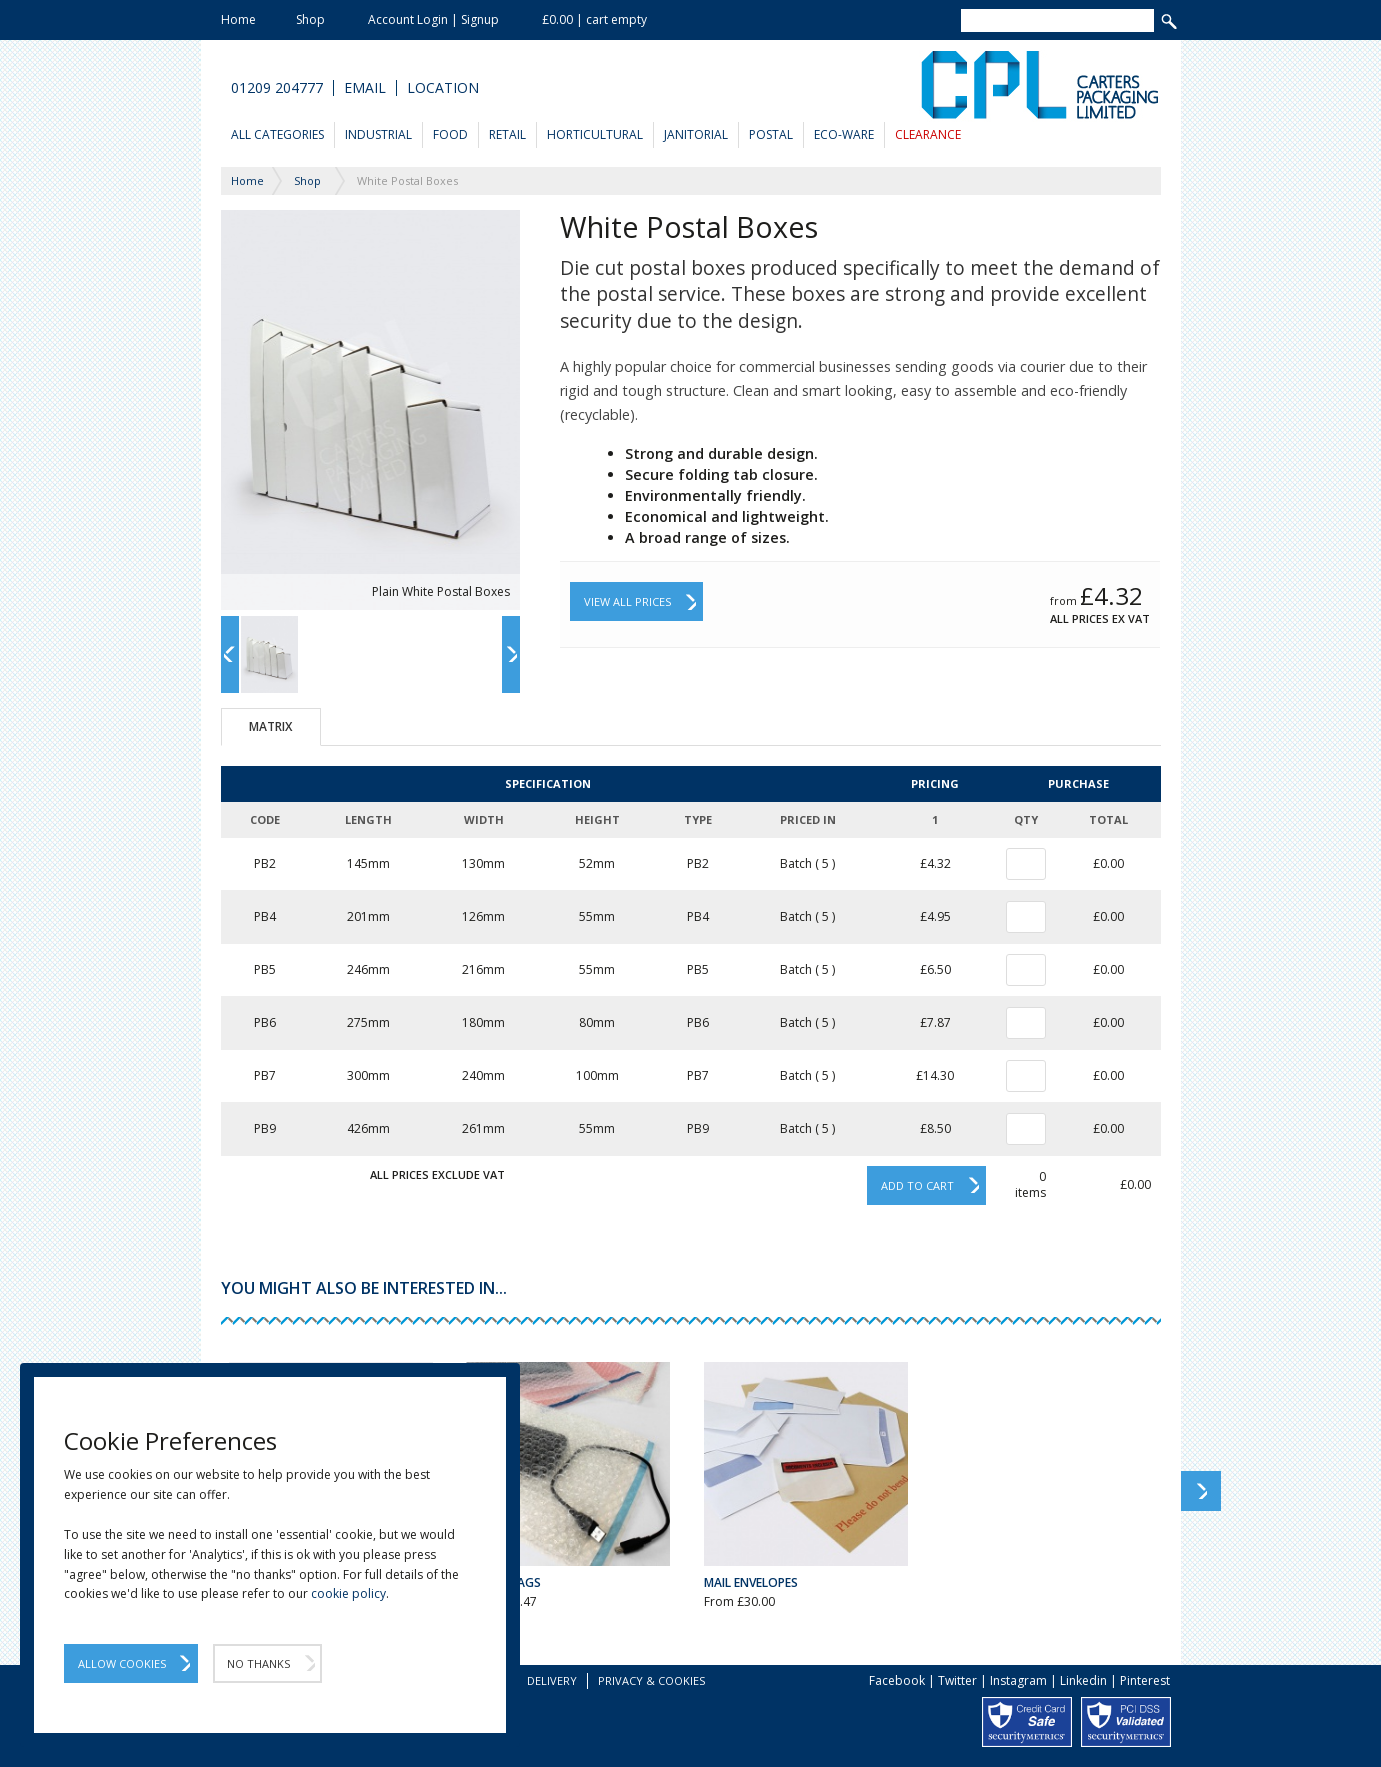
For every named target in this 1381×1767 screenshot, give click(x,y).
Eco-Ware (844, 134)
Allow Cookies (122, 1663)
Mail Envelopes (751, 1582)
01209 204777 (277, 88)
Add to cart (917, 1185)
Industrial (378, 134)
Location (443, 88)
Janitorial (696, 134)
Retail (507, 134)
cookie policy (348, 1593)
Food (450, 134)
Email (365, 88)
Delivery (552, 1680)
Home (238, 19)
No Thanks (258, 1663)
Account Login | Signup (433, 19)
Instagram (1018, 1680)
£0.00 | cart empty (594, 19)
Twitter (957, 1680)
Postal (771, 134)
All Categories (277, 134)
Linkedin (1083, 1680)
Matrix (270, 726)
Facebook (897, 1680)
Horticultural (595, 134)
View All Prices (627, 601)
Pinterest (1145, 1680)
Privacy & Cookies (651, 1680)
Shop (310, 19)
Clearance (928, 134)
